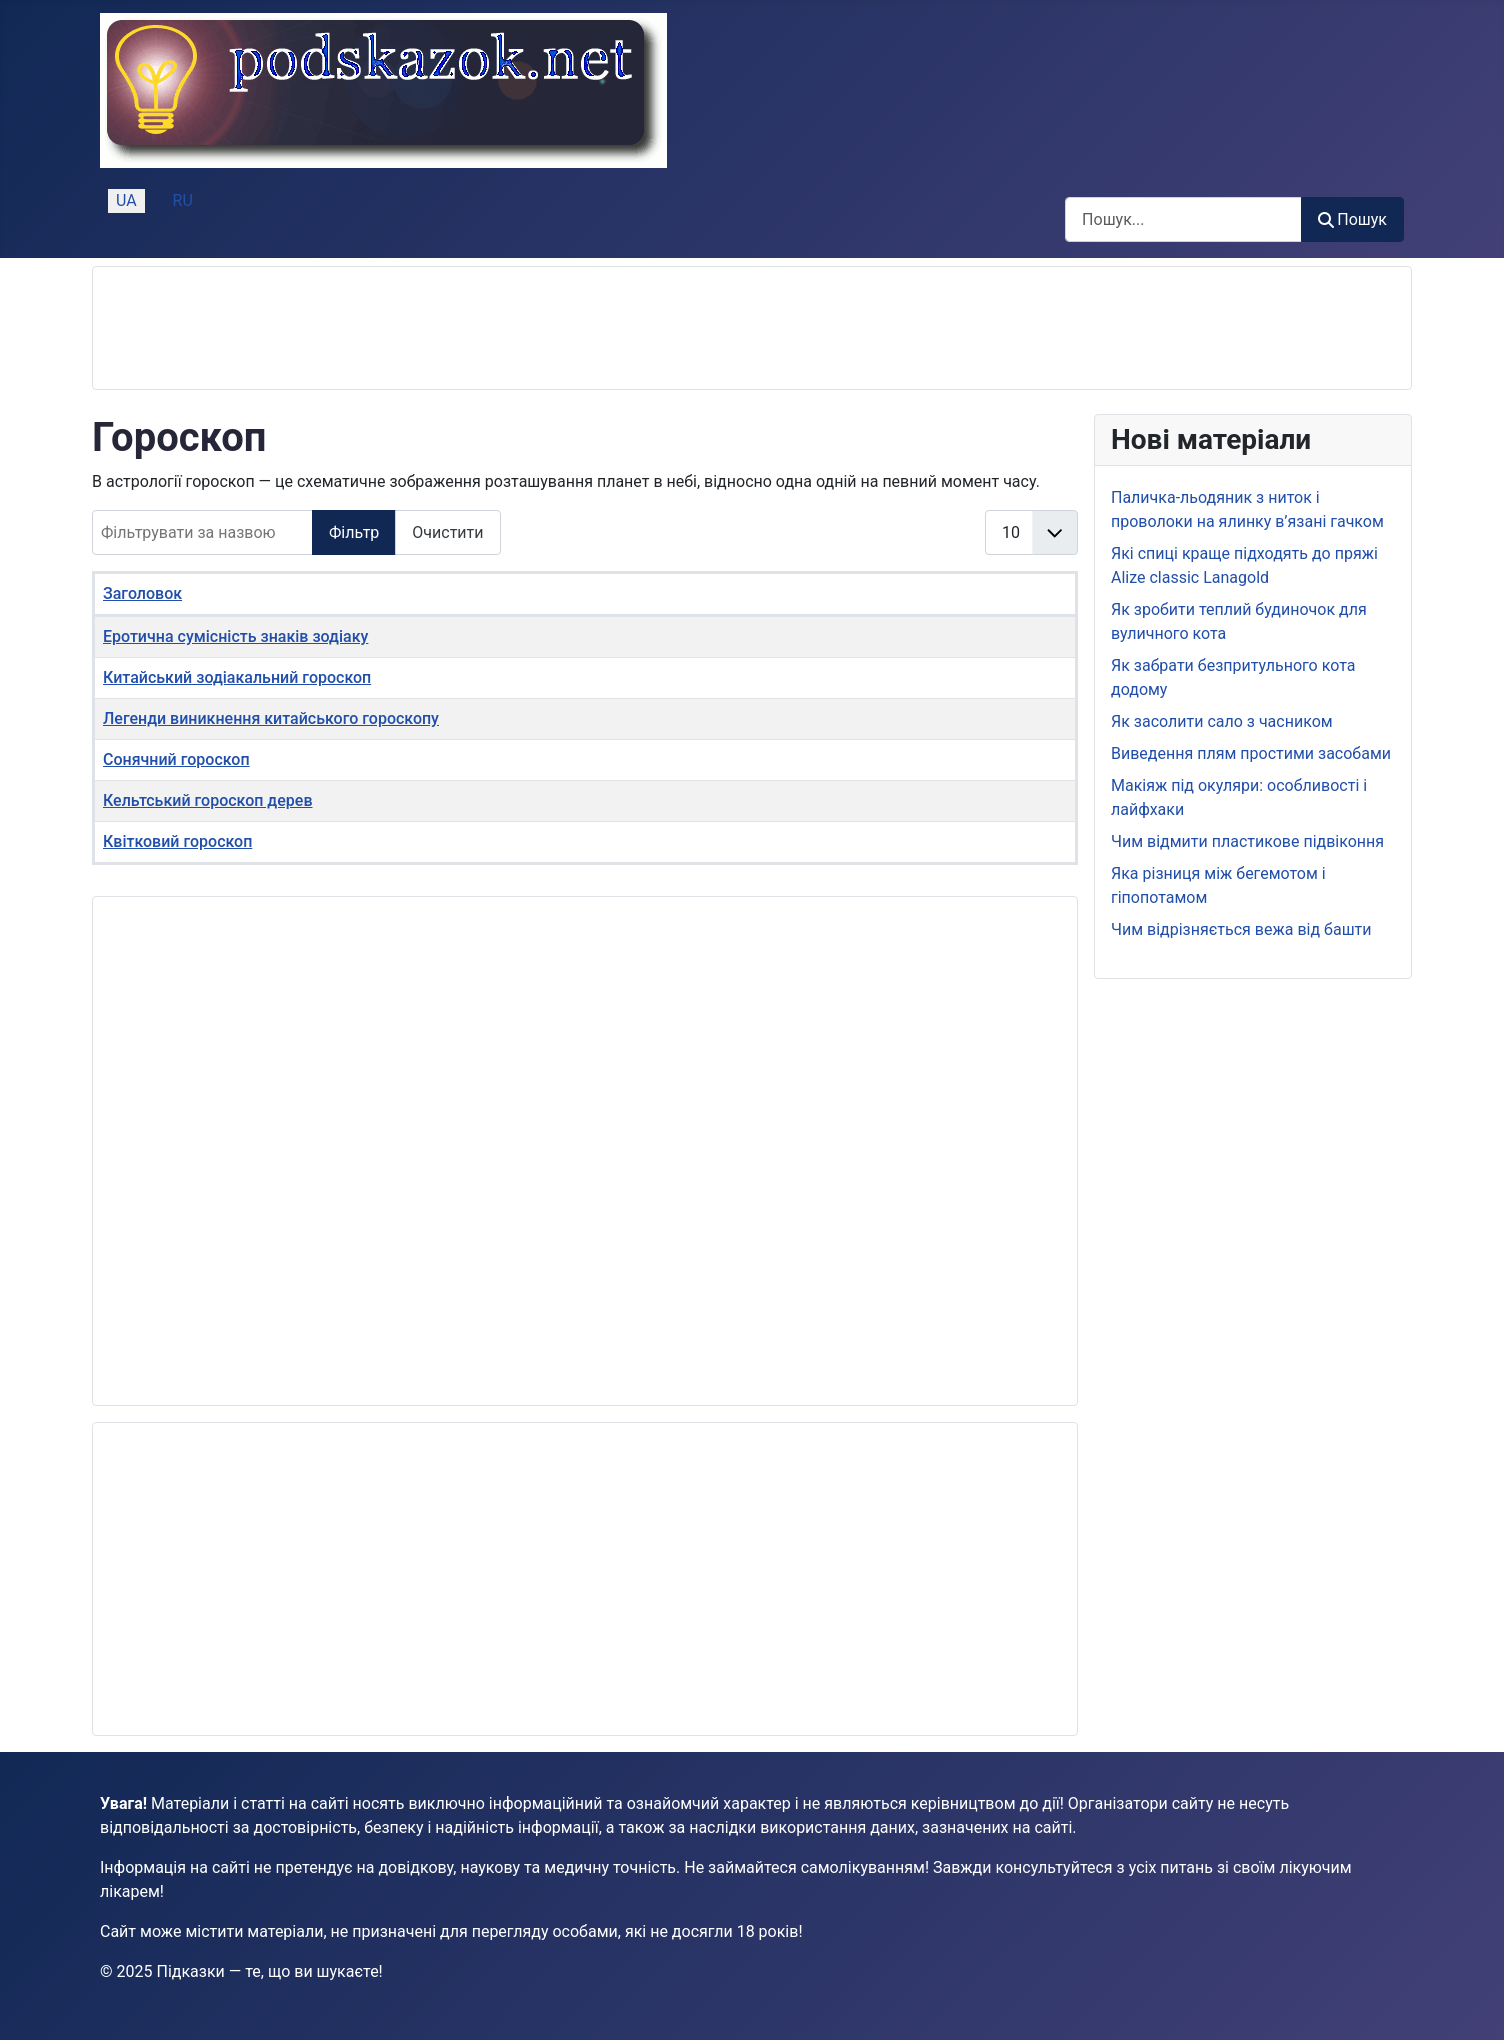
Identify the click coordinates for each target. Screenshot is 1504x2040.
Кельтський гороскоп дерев (207, 800)
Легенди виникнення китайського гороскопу (271, 718)
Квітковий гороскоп (177, 841)
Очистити (447, 532)
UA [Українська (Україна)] (126, 200)
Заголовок (142, 593)
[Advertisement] (473, 328)
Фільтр (354, 532)
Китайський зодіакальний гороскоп (237, 677)
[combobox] (1183, 219)
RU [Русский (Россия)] (183, 200)
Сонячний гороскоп (176, 759)
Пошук (1352, 219)
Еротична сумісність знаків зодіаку (235, 636)
